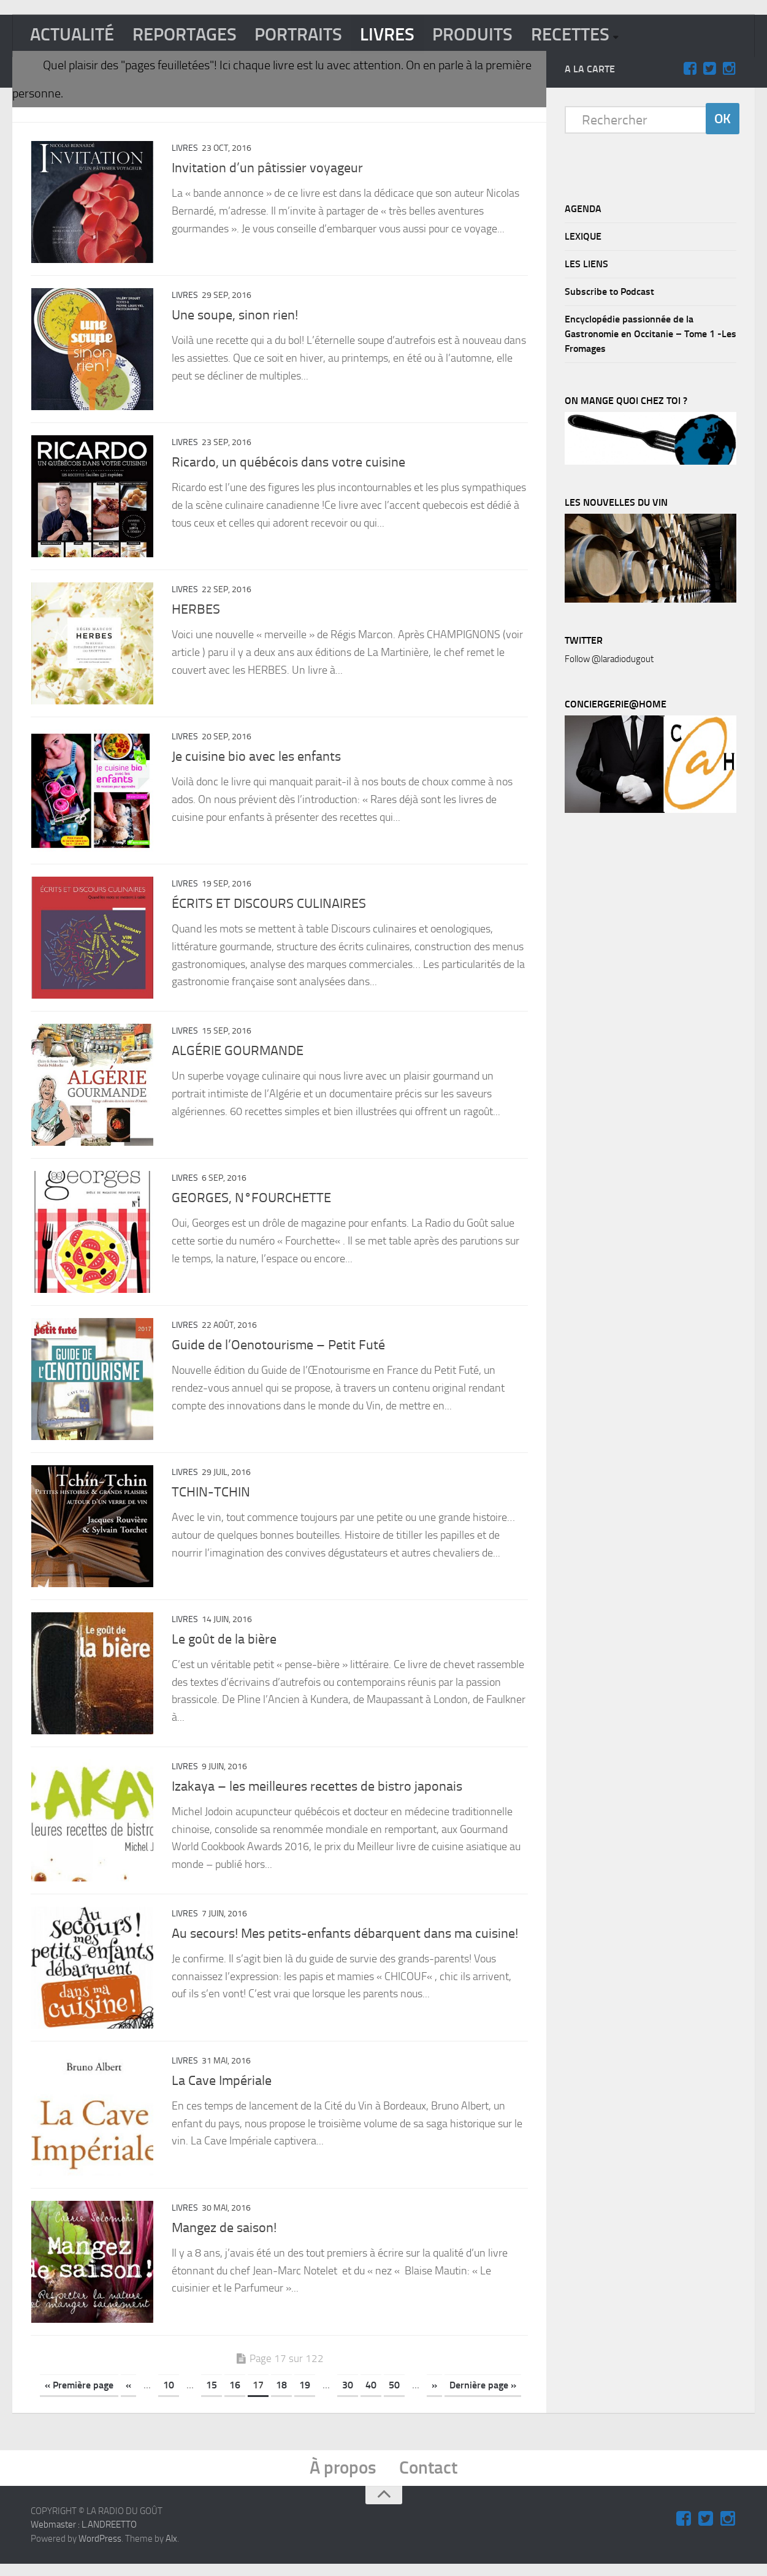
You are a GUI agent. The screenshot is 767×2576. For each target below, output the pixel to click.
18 (281, 2395)
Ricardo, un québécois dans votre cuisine (288, 465)
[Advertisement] (657, 1029)
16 (234, 2395)
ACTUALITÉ (74, 35)
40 (370, 2395)
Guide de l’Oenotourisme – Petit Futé (278, 1351)
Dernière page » (482, 2395)
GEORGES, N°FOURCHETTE (251, 1203)
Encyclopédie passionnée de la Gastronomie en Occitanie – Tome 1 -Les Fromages (650, 335)
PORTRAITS (307, 35)
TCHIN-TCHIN (211, 1499)
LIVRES (398, 35)
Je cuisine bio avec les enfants (256, 760)
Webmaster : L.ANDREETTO (84, 2536)
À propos (343, 2479)
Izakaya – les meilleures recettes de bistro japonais (317, 1794)
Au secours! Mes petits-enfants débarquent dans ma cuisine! (345, 1942)
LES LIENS (586, 265)
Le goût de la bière (224, 1647)
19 (304, 2395)
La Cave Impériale (222, 2090)
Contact (430, 2479)
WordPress (99, 2550)
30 (347, 2395)
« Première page (79, 2395)
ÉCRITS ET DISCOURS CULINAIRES (269, 908)
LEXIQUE (583, 237)
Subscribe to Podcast (609, 293)
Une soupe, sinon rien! (235, 317)
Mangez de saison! (224, 2238)
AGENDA (583, 210)
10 (168, 2395)
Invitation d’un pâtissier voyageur (267, 169)
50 (394, 2395)
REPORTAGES (189, 35)
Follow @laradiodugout (609, 660)
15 (211, 2395)
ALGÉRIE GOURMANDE (237, 1056)
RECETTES (585, 35)
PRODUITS (485, 35)
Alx (171, 2550)
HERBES (196, 612)
